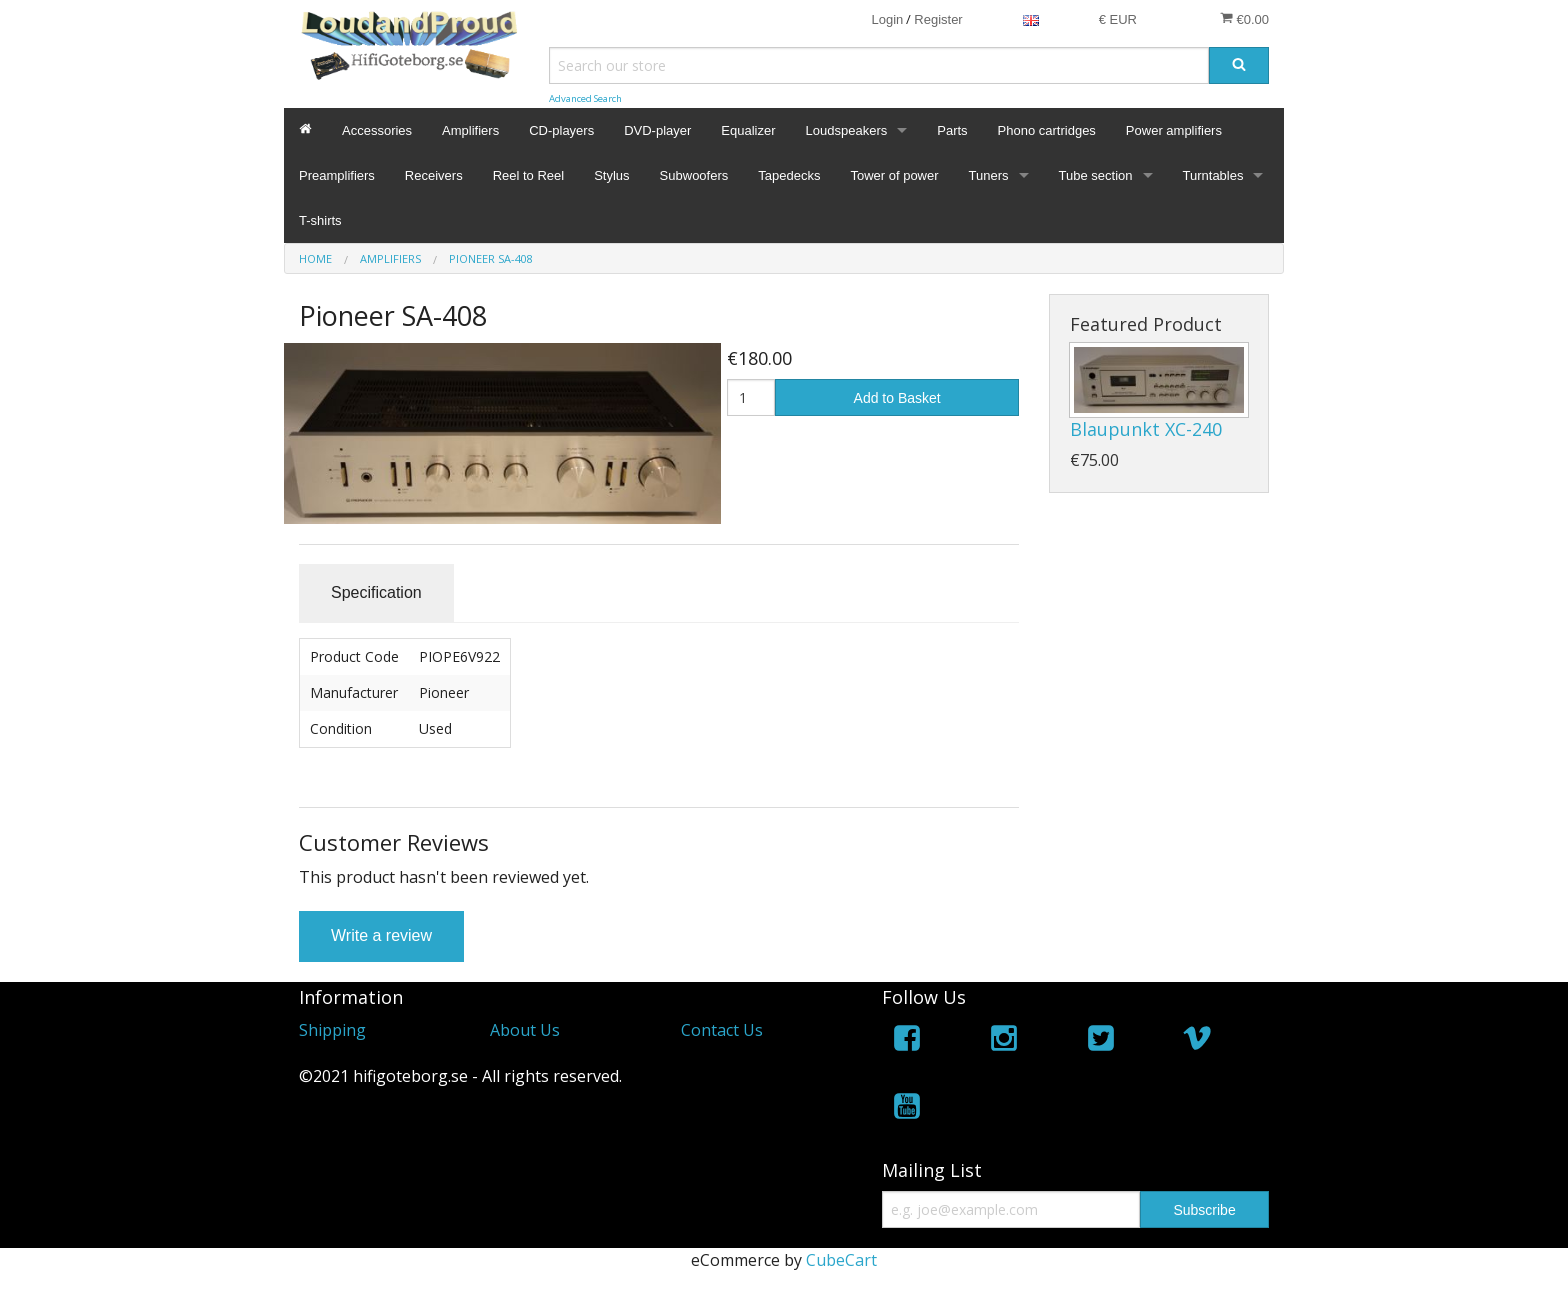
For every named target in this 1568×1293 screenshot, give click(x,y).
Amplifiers (470, 130)
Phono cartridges (1047, 130)
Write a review (381, 935)
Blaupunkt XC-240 (1146, 429)
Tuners (989, 175)
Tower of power (894, 175)
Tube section (1096, 175)
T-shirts (320, 220)
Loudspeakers (847, 130)
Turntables (1213, 175)
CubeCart (841, 1260)
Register (938, 19)
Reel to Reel (529, 175)
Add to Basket (897, 398)
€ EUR (1118, 19)
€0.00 (1244, 19)
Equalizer (748, 130)
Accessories (377, 130)
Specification (376, 592)
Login (887, 19)
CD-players (561, 130)
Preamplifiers (337, 175)
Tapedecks (789, 175)
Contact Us (722, 1030)
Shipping (332, 1030)
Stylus (611, 175)
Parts (952, 130)
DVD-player (657, 130)
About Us (525, 1030)
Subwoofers (694, 175)
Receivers (434, 175)
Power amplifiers (1174, 130)
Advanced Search (585, 98)
